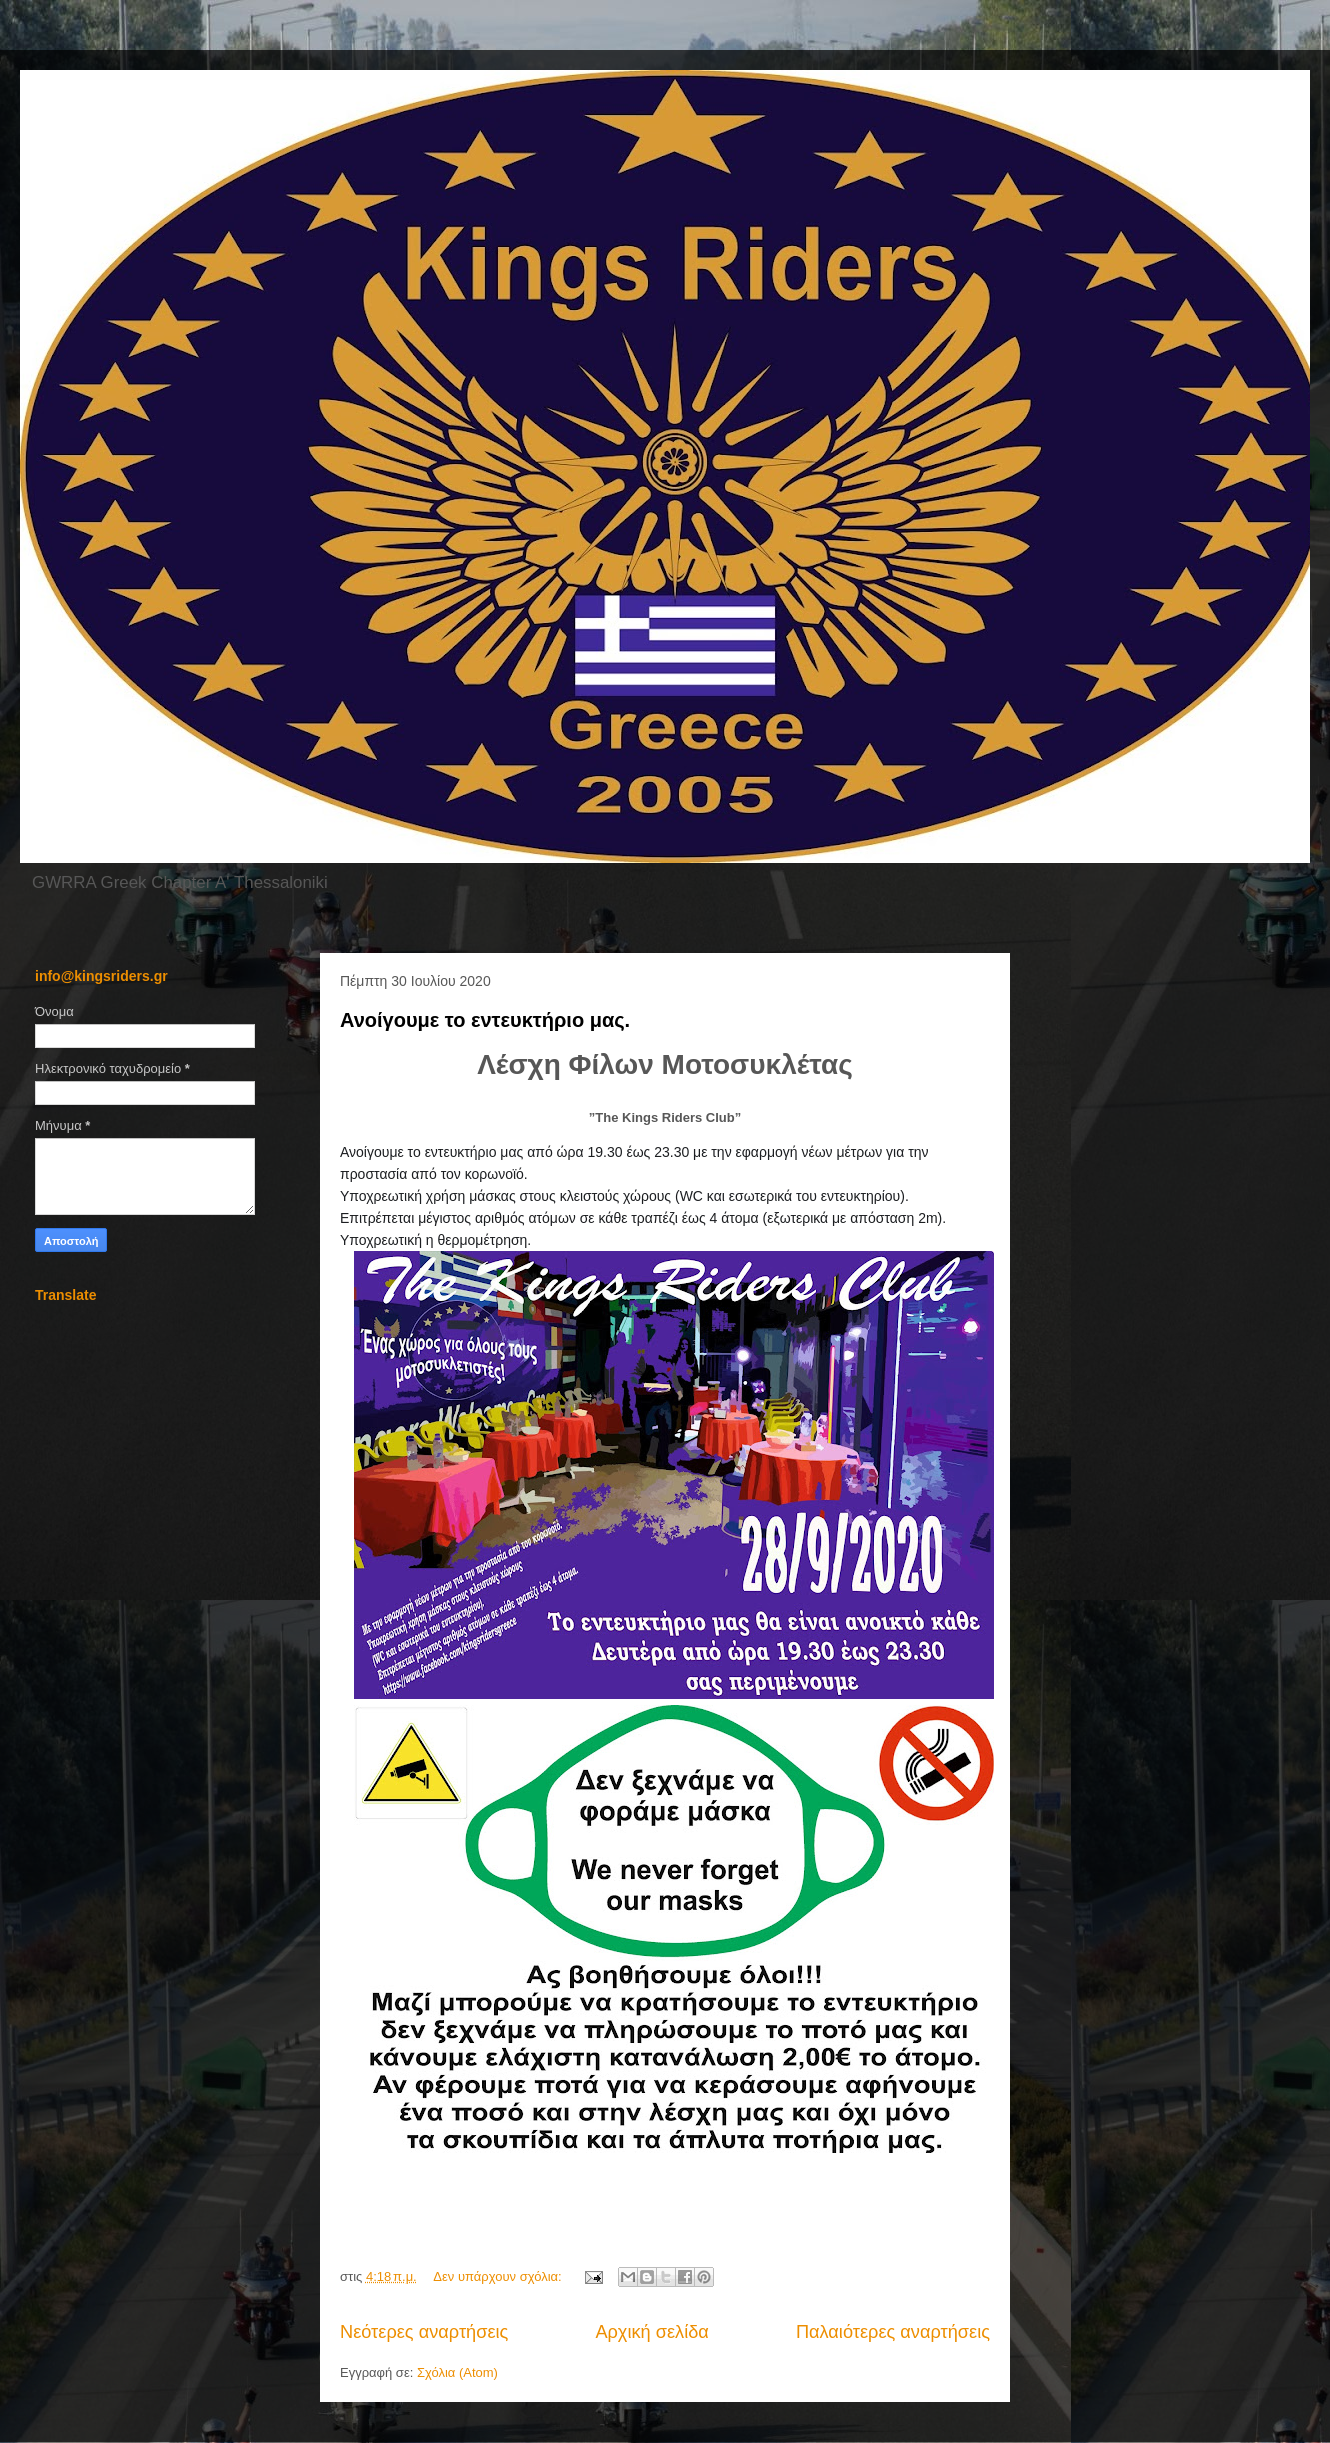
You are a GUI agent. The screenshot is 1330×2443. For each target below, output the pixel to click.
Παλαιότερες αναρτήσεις (893, 2332)
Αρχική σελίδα (651, 2332)
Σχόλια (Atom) (457, 2372)
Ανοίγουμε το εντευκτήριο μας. (485, 1020)
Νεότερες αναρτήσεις (424, 2332)
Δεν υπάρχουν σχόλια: (499, 2276)
